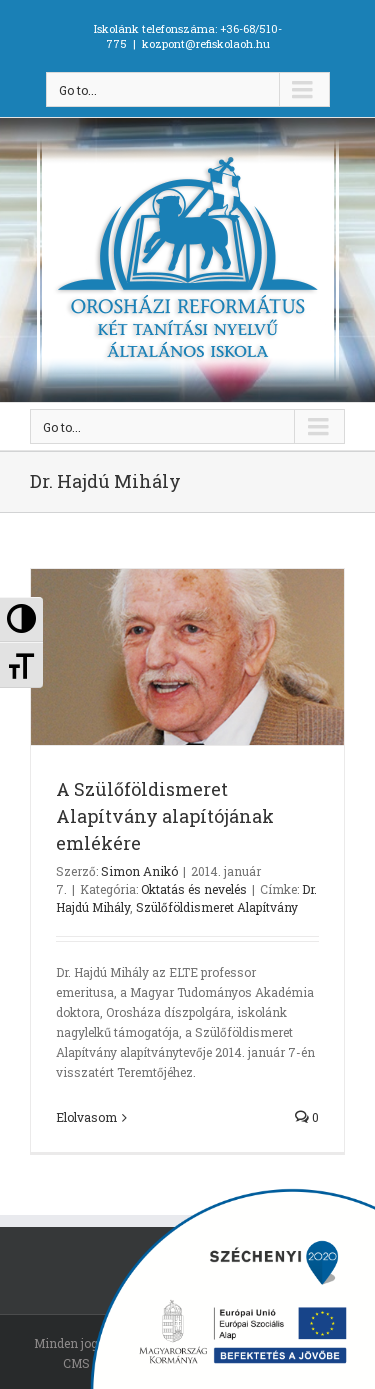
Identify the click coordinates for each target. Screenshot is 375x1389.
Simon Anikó (139, 871)
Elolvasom (86, 1117)
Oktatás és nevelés (194, 889)
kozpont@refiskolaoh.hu (206, 43)
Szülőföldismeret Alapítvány (217, 907)
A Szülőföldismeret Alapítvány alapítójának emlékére (165, 816)
